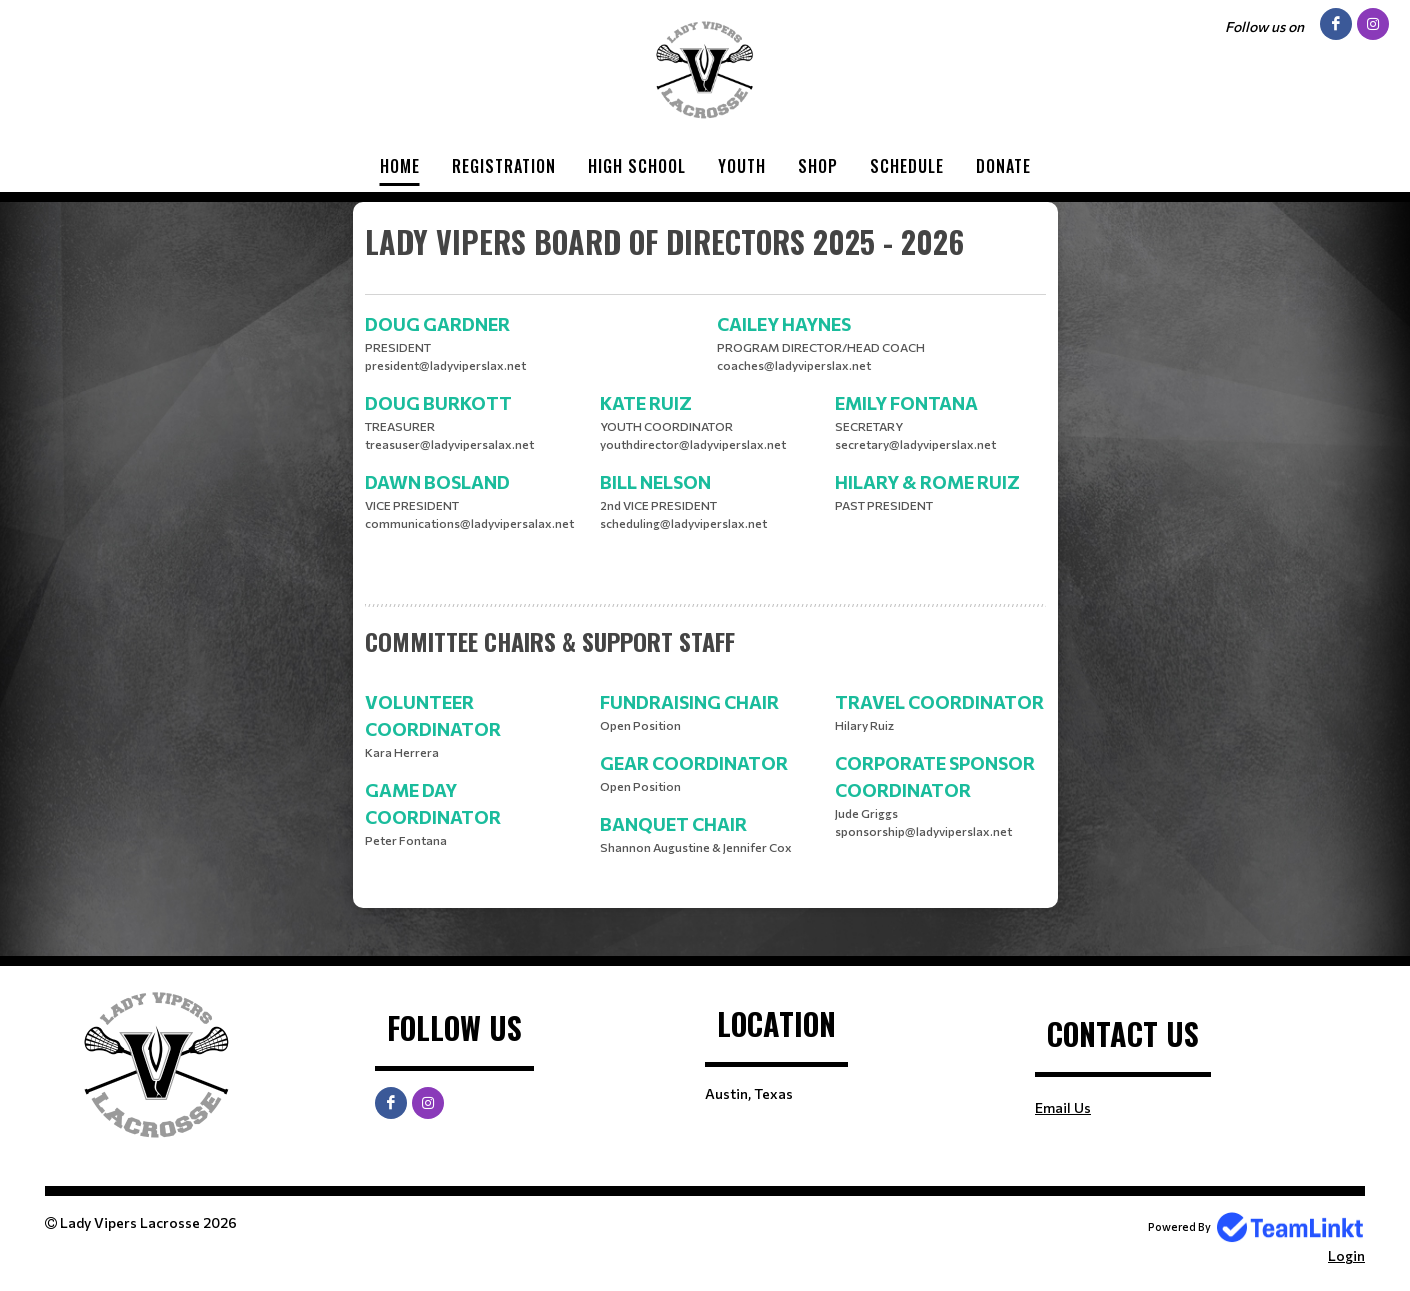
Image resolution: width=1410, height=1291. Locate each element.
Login (1346, 1255)
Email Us (1063, 1107)
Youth (742, 166)
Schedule (907, 166)
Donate (1003, 166)
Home (400, 166)
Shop (818, 166)
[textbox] (705, 257)
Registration (504, 166)
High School (637, 166)
